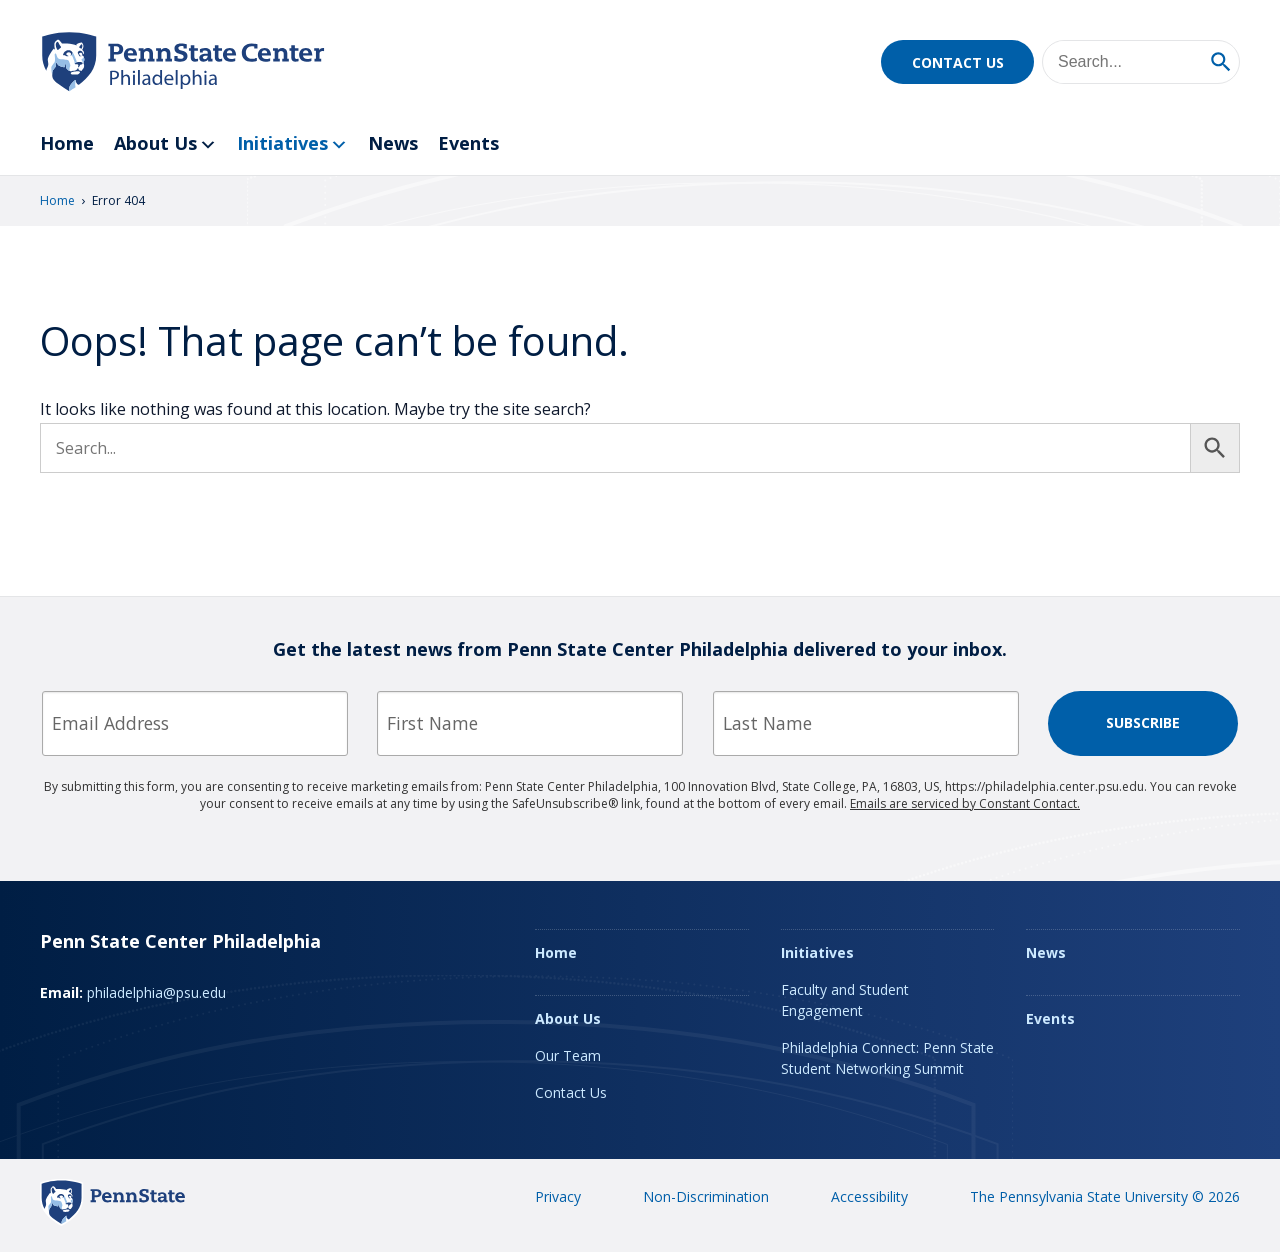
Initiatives (292, 144)
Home (67, 143)
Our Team (568, 1055)
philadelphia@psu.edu (156, 992)
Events (468, 143)
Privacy (558, 1196)
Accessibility (869, 1196)
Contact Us (958, 62)
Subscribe (1143, 722)
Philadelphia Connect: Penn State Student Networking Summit (887, 1058)
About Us (165, 144)
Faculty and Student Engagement (845, 1000)
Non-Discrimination (706, 1196)
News (393, 143)
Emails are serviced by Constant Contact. (965, 803)
